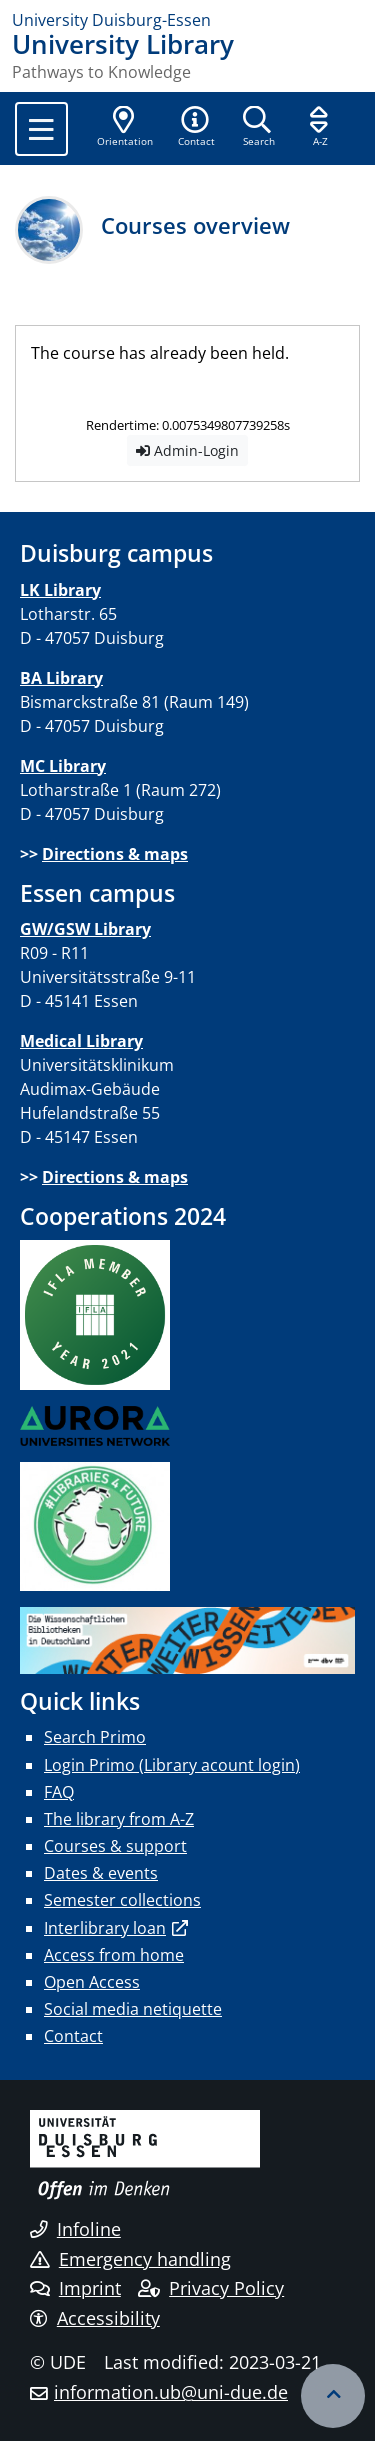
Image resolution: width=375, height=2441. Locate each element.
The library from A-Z (119, 1819)
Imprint (75, 2288)
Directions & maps (115, 854)
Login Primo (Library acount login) (172, 1765)
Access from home (114, 1955)
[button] (196, 128)
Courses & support (115, 1846)
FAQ (59, 1792)
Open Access (92, 1982)
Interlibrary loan (105, 1928)
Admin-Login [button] (187, 450)
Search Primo (95, 1737)
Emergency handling (130, 2259)
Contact (73, 2036)
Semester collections (122, 1900)
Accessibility (95, 2318)
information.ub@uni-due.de (171, 2392)
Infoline (75, 2229)
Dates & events (101, 1873)
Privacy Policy (211, 2288)
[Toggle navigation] (41, 129)
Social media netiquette (133, 2009)
